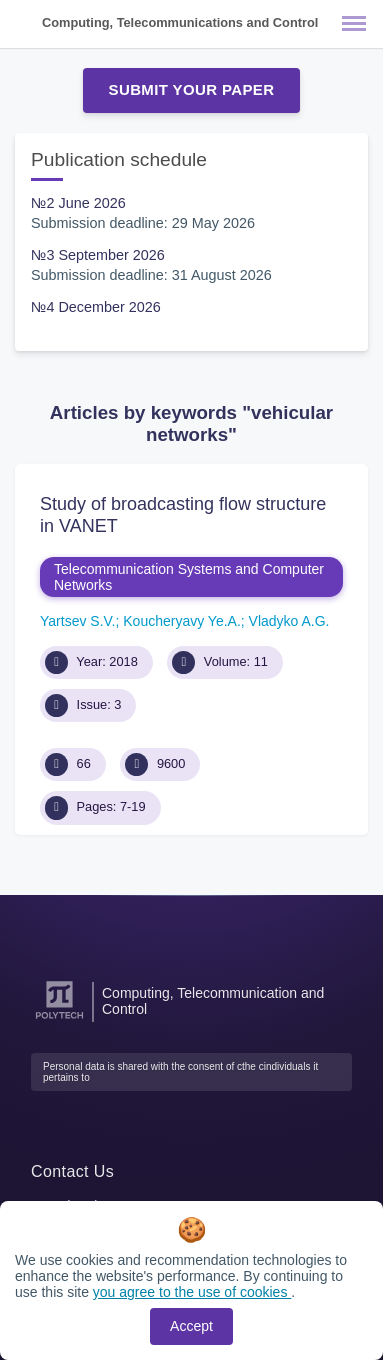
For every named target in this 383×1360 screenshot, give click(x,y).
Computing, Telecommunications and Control (180, 22)
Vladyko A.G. (289, 621)
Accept (191, 1326)
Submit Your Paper (192, 89)
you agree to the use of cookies (192, 1292)
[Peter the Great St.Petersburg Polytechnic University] (59, 1019)
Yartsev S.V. (77, 621)
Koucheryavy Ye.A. (182, 621)
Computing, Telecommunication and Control (213, 1001)
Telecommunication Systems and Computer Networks (189, 577)
